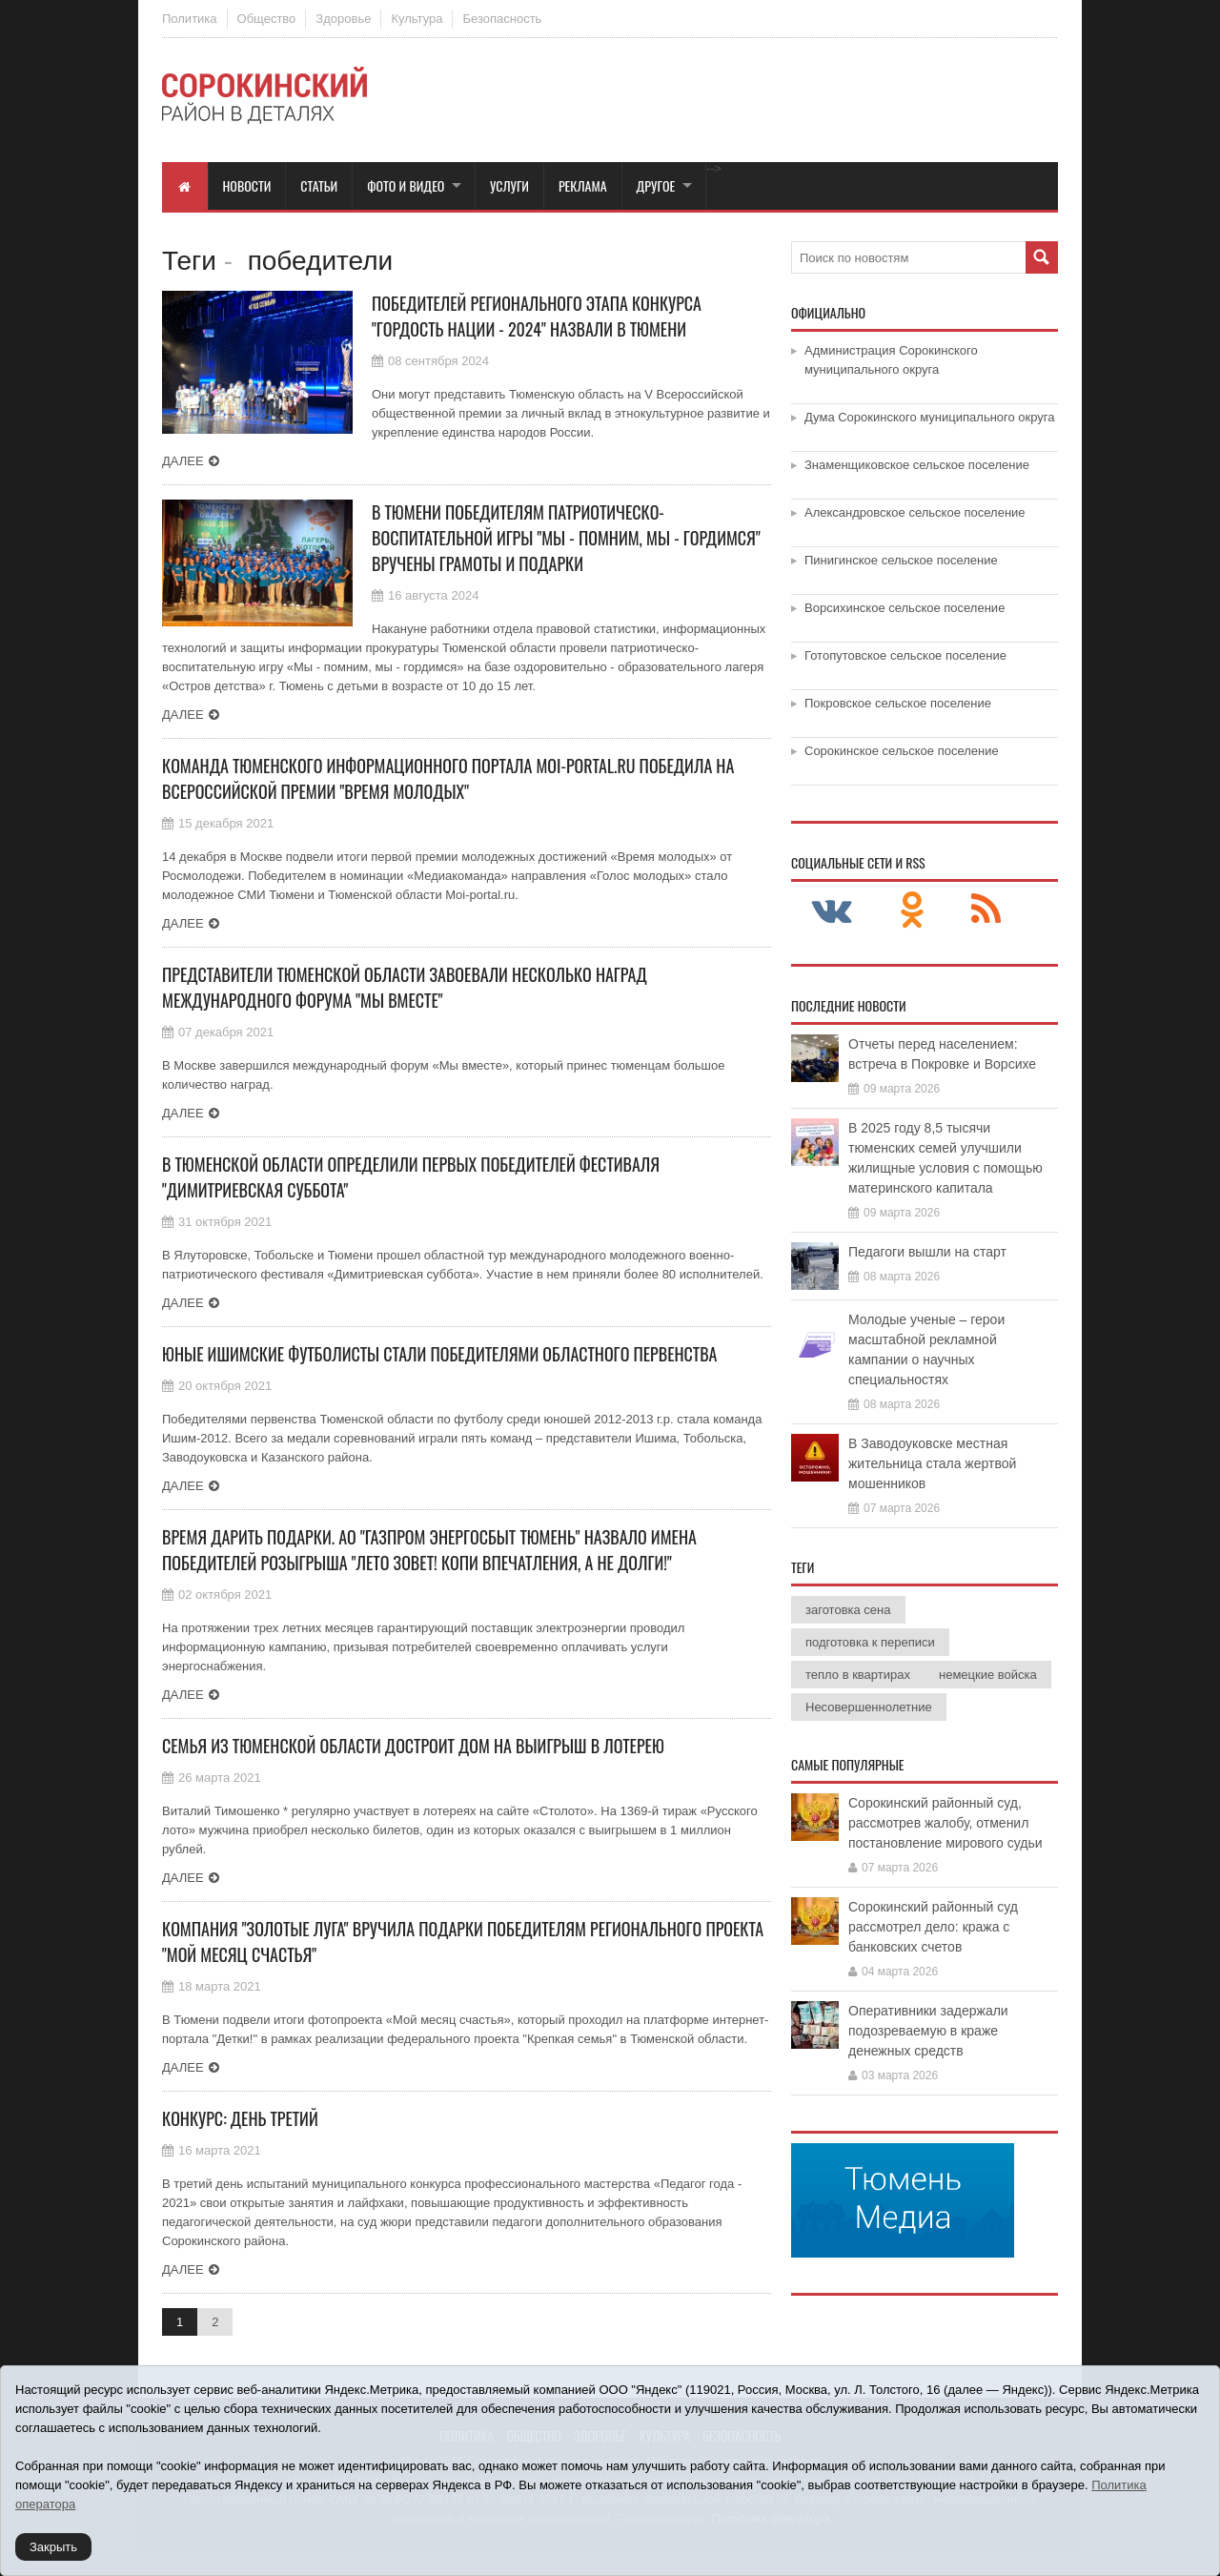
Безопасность (501, 18)
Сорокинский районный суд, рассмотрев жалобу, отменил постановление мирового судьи (945, 1822)
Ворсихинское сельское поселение (904, 608)
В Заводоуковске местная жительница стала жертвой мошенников (932, 1463)
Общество (266, 18)
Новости (247, 185)
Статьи (318, 185)
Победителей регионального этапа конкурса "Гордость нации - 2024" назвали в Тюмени (537, 316)
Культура (416, 18)
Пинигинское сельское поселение (901, 560)
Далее (183, 461)
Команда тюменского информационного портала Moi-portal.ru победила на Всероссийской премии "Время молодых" (448, 778)
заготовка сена (848, 1610)
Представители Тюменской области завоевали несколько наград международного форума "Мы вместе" (404, 987)
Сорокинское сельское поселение (901, 751)
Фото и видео (405, 185)
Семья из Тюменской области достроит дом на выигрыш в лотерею (413, 1745)
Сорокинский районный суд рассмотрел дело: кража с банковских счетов (933, 1926)
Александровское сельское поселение (915, 512)
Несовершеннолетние (868, 1707)
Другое (656, 185)
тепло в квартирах (857, 1674)
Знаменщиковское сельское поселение (916, 465)
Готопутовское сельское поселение (905, 655)
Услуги (509, 185)
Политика (189, 18)
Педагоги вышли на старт (927, 1251)
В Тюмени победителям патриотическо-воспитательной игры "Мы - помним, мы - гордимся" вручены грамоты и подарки (566, 538)
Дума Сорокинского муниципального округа (929, 417)
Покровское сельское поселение (897, 703)
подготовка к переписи (870, 1642)
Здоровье (343, 18)
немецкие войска (988, 1674)
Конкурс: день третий (240, 2118)
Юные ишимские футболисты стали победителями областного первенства (439, 1353)
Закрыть (53, 2547)
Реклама (583, 185)
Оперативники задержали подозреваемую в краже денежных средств (928, 2030)
